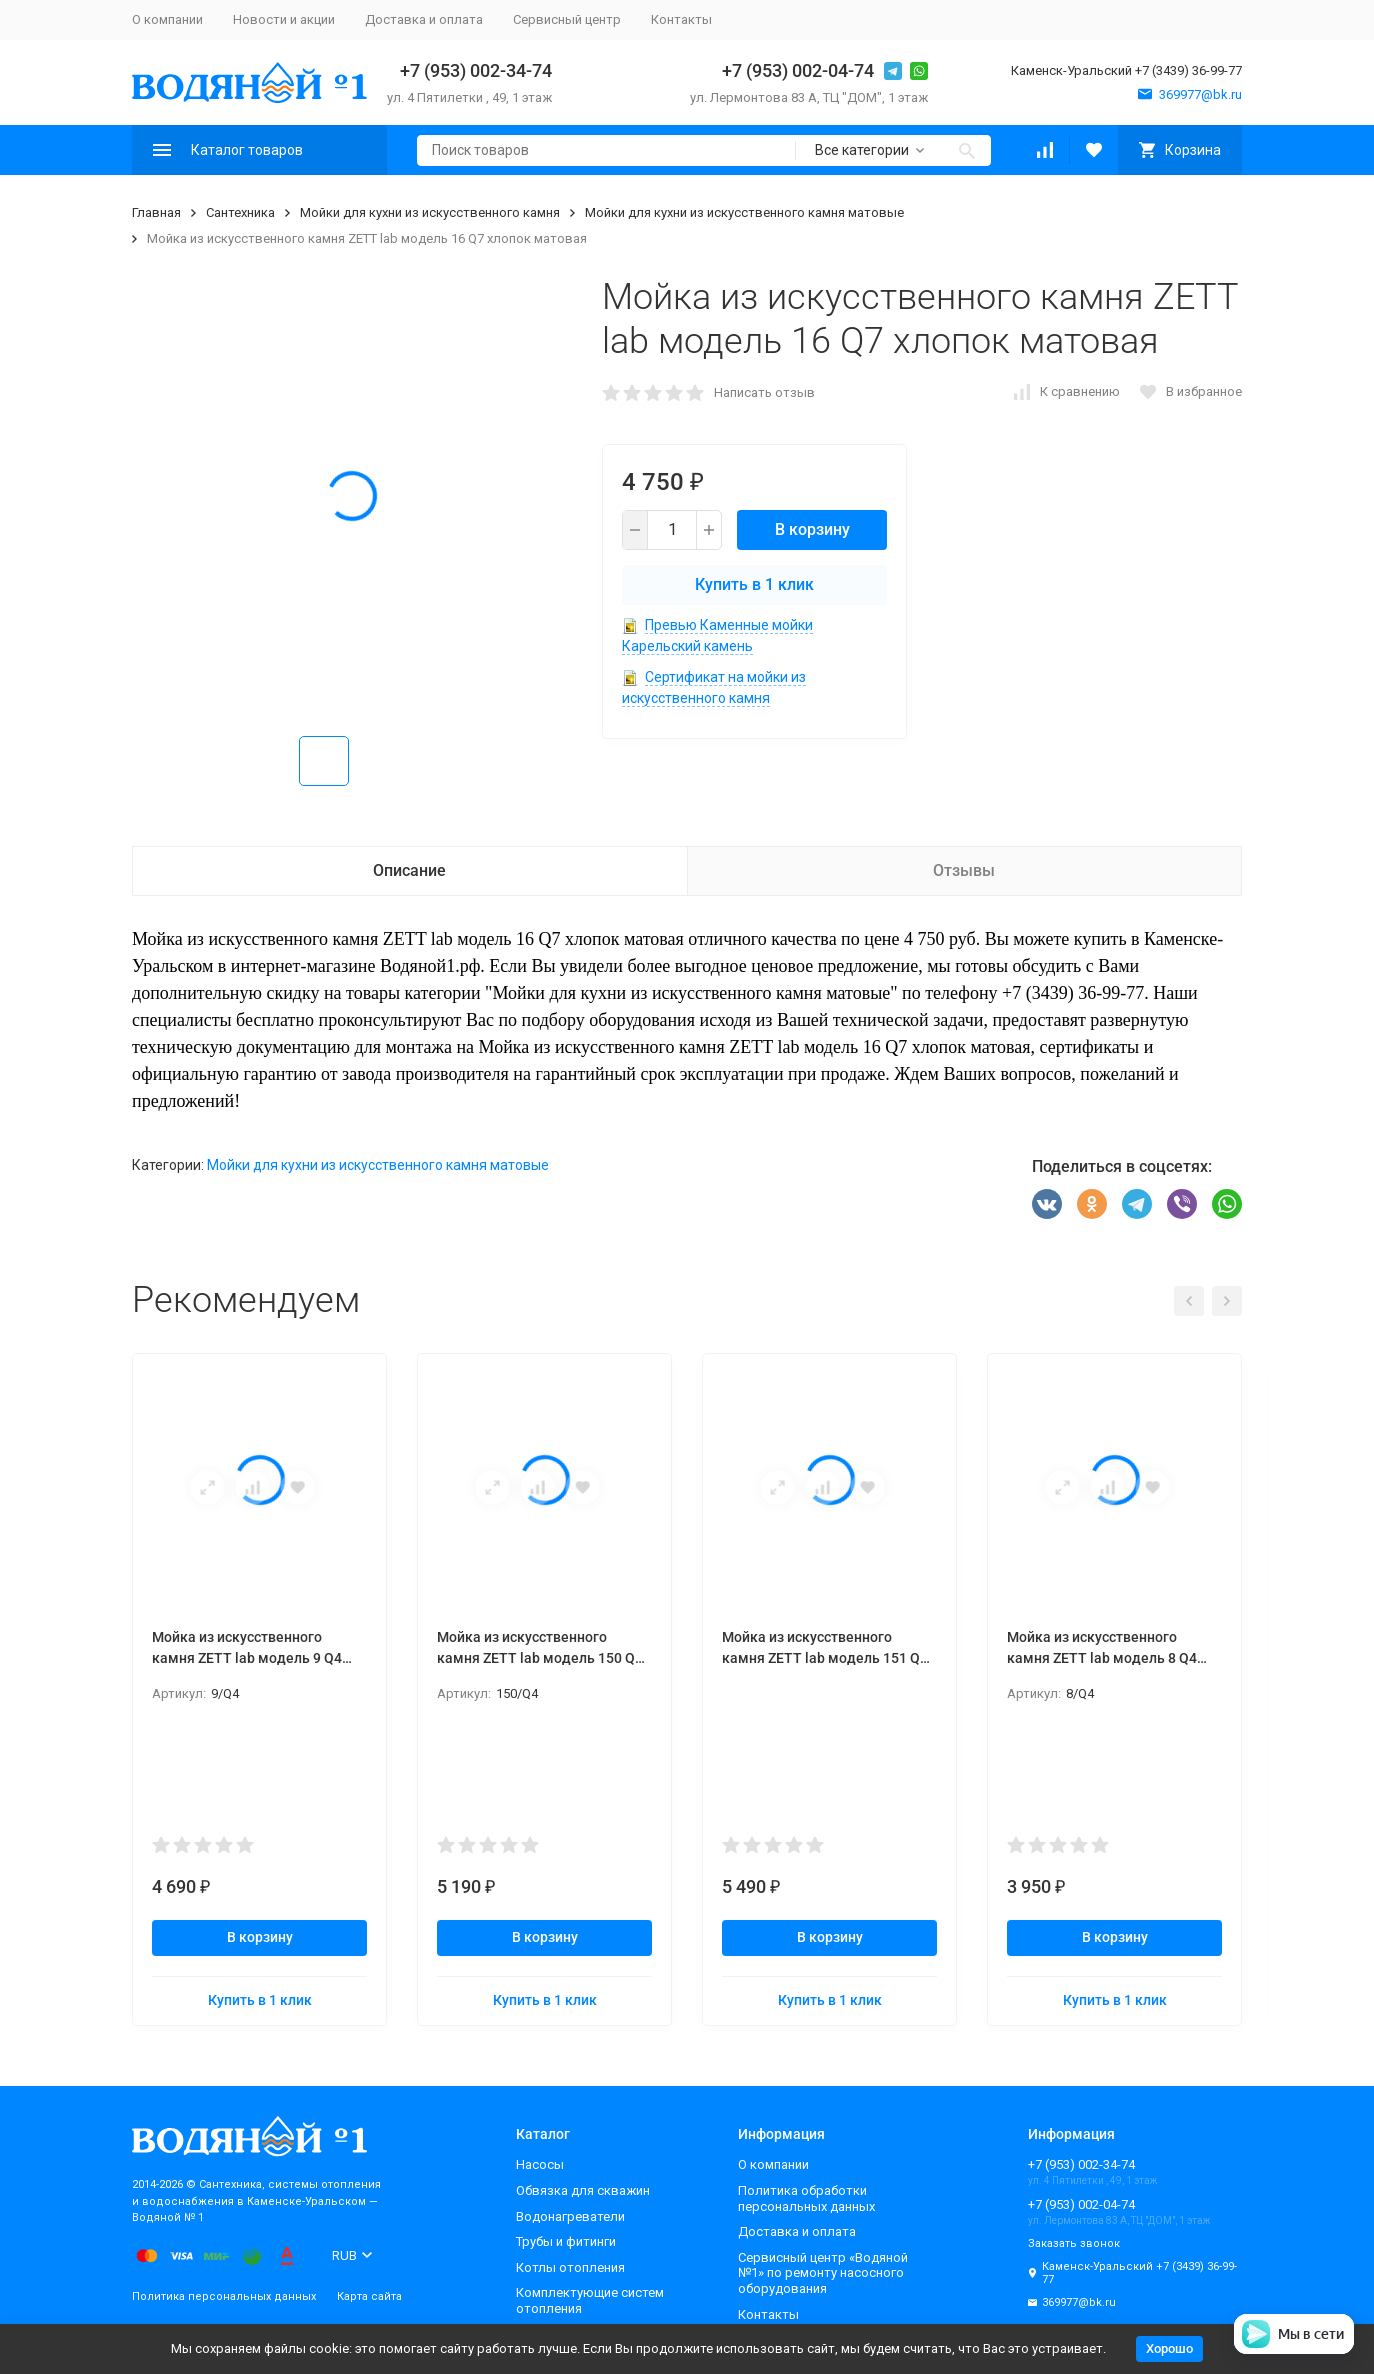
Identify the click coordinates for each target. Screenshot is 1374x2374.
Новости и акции (284, 19)
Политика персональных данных (224, 2296)
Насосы (540, 2164)
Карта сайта (369, 2296)
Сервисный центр (567, 19)
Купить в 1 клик (754, 584)
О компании (167, 19)
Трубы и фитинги (566, 2241)
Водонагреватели (570, 2216)
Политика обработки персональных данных (806, 2198)
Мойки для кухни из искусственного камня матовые (744, 212)
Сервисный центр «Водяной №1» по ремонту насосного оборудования (823, 2273)
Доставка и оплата (424, 19)
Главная (156, 212)
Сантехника (240, 212)
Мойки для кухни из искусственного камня (430, 212)
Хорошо (1169, 2348)
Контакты (681, 19)
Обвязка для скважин (583, 2190)
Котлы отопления (570, 2267)
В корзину (812, 529)
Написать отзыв (764, 392)
